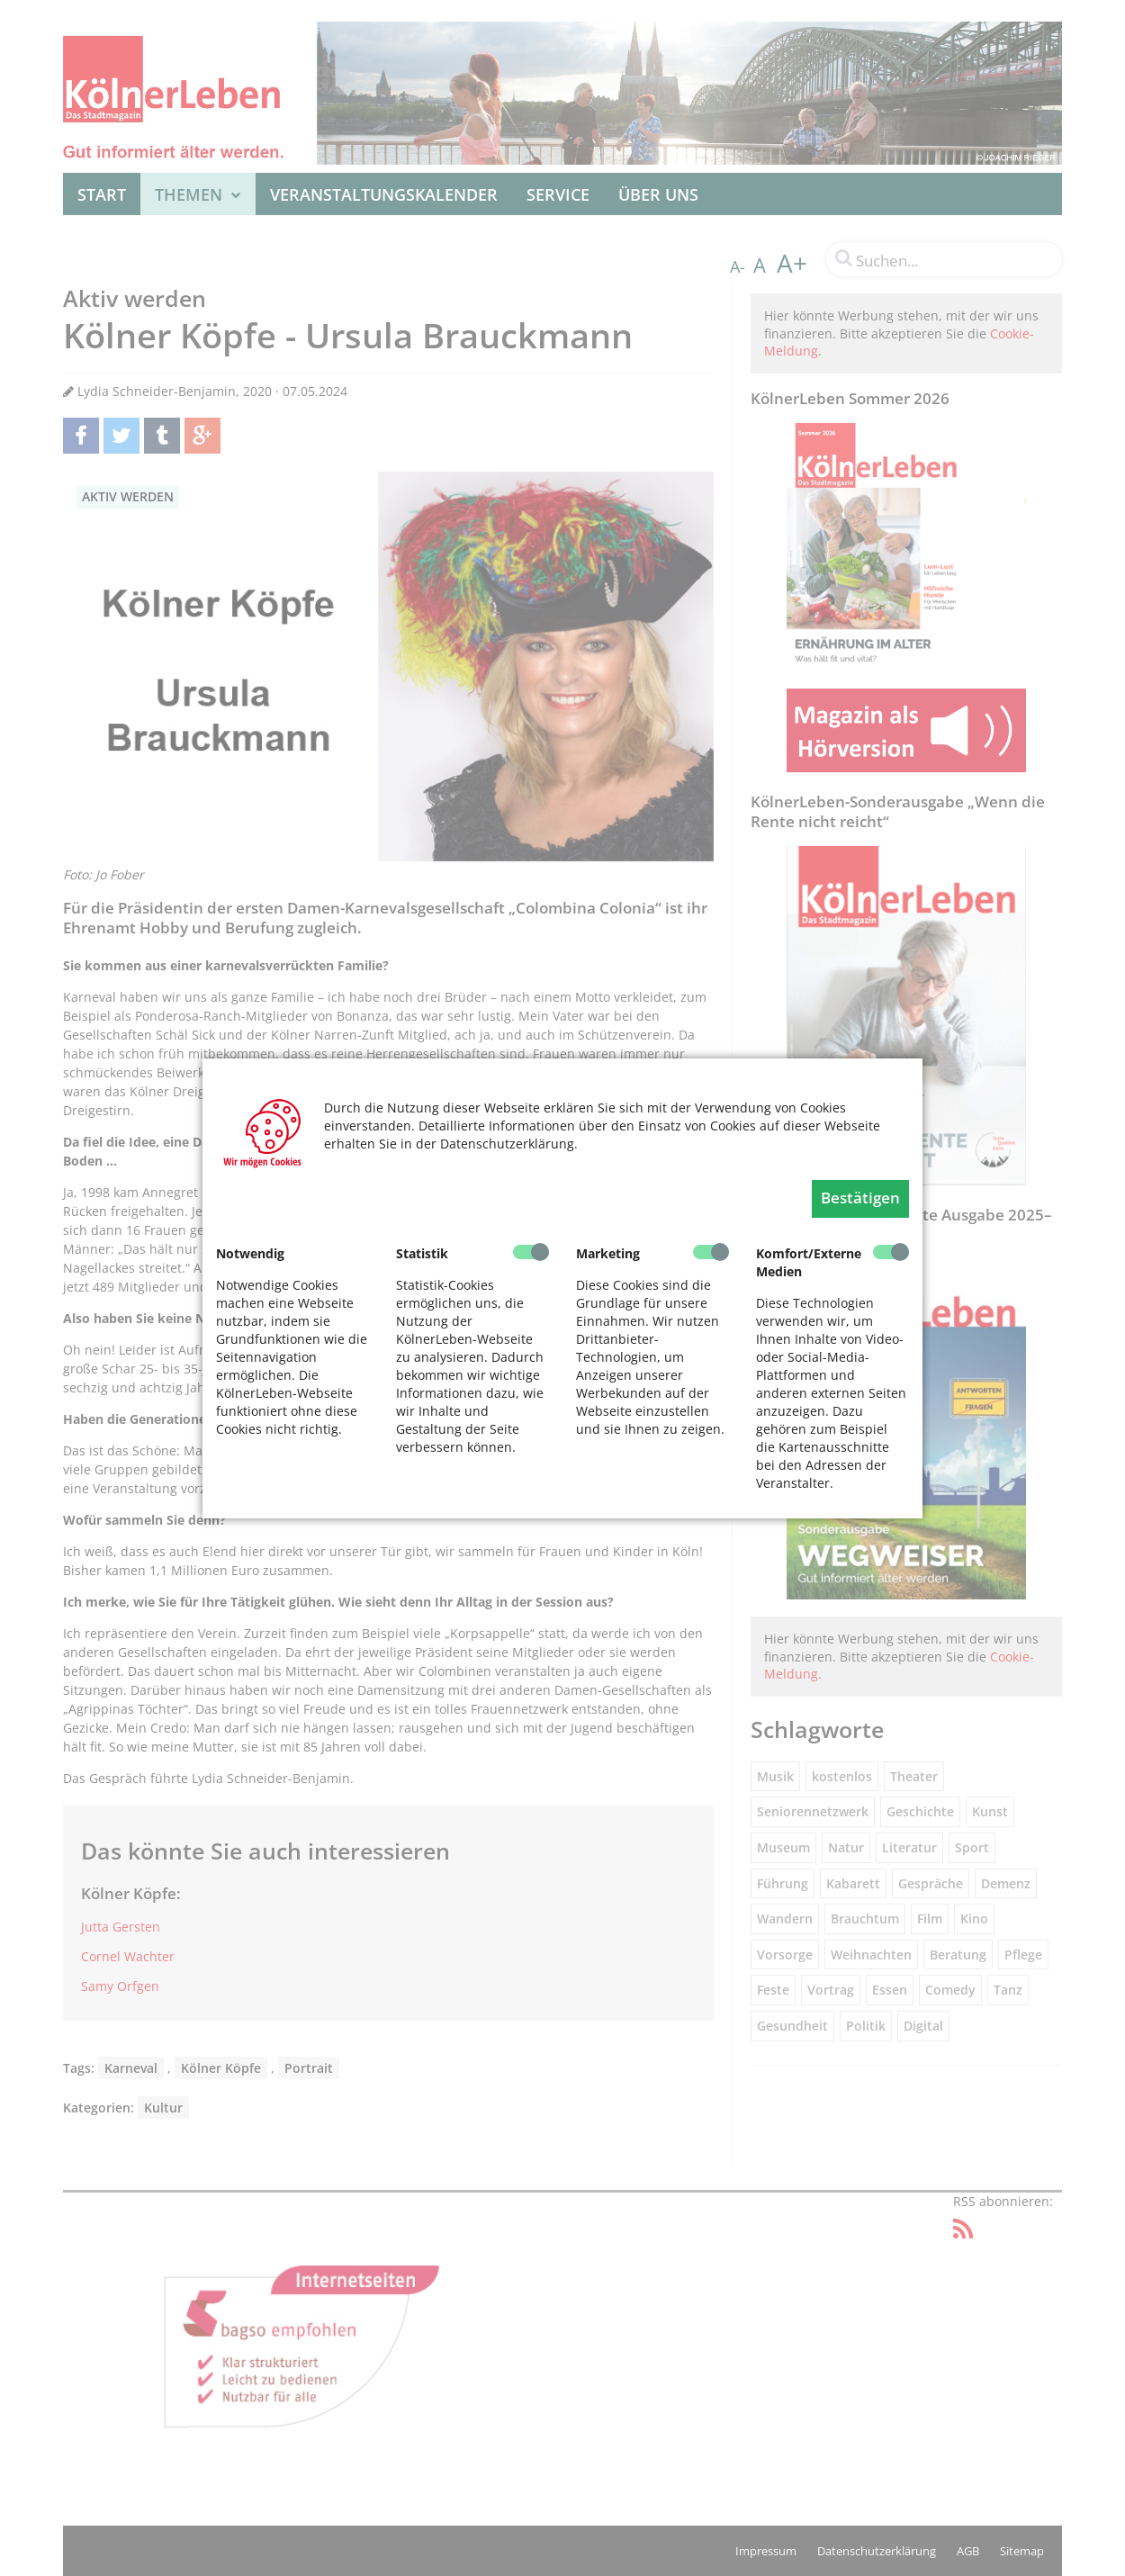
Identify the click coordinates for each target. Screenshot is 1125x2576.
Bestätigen (860, 1197)
